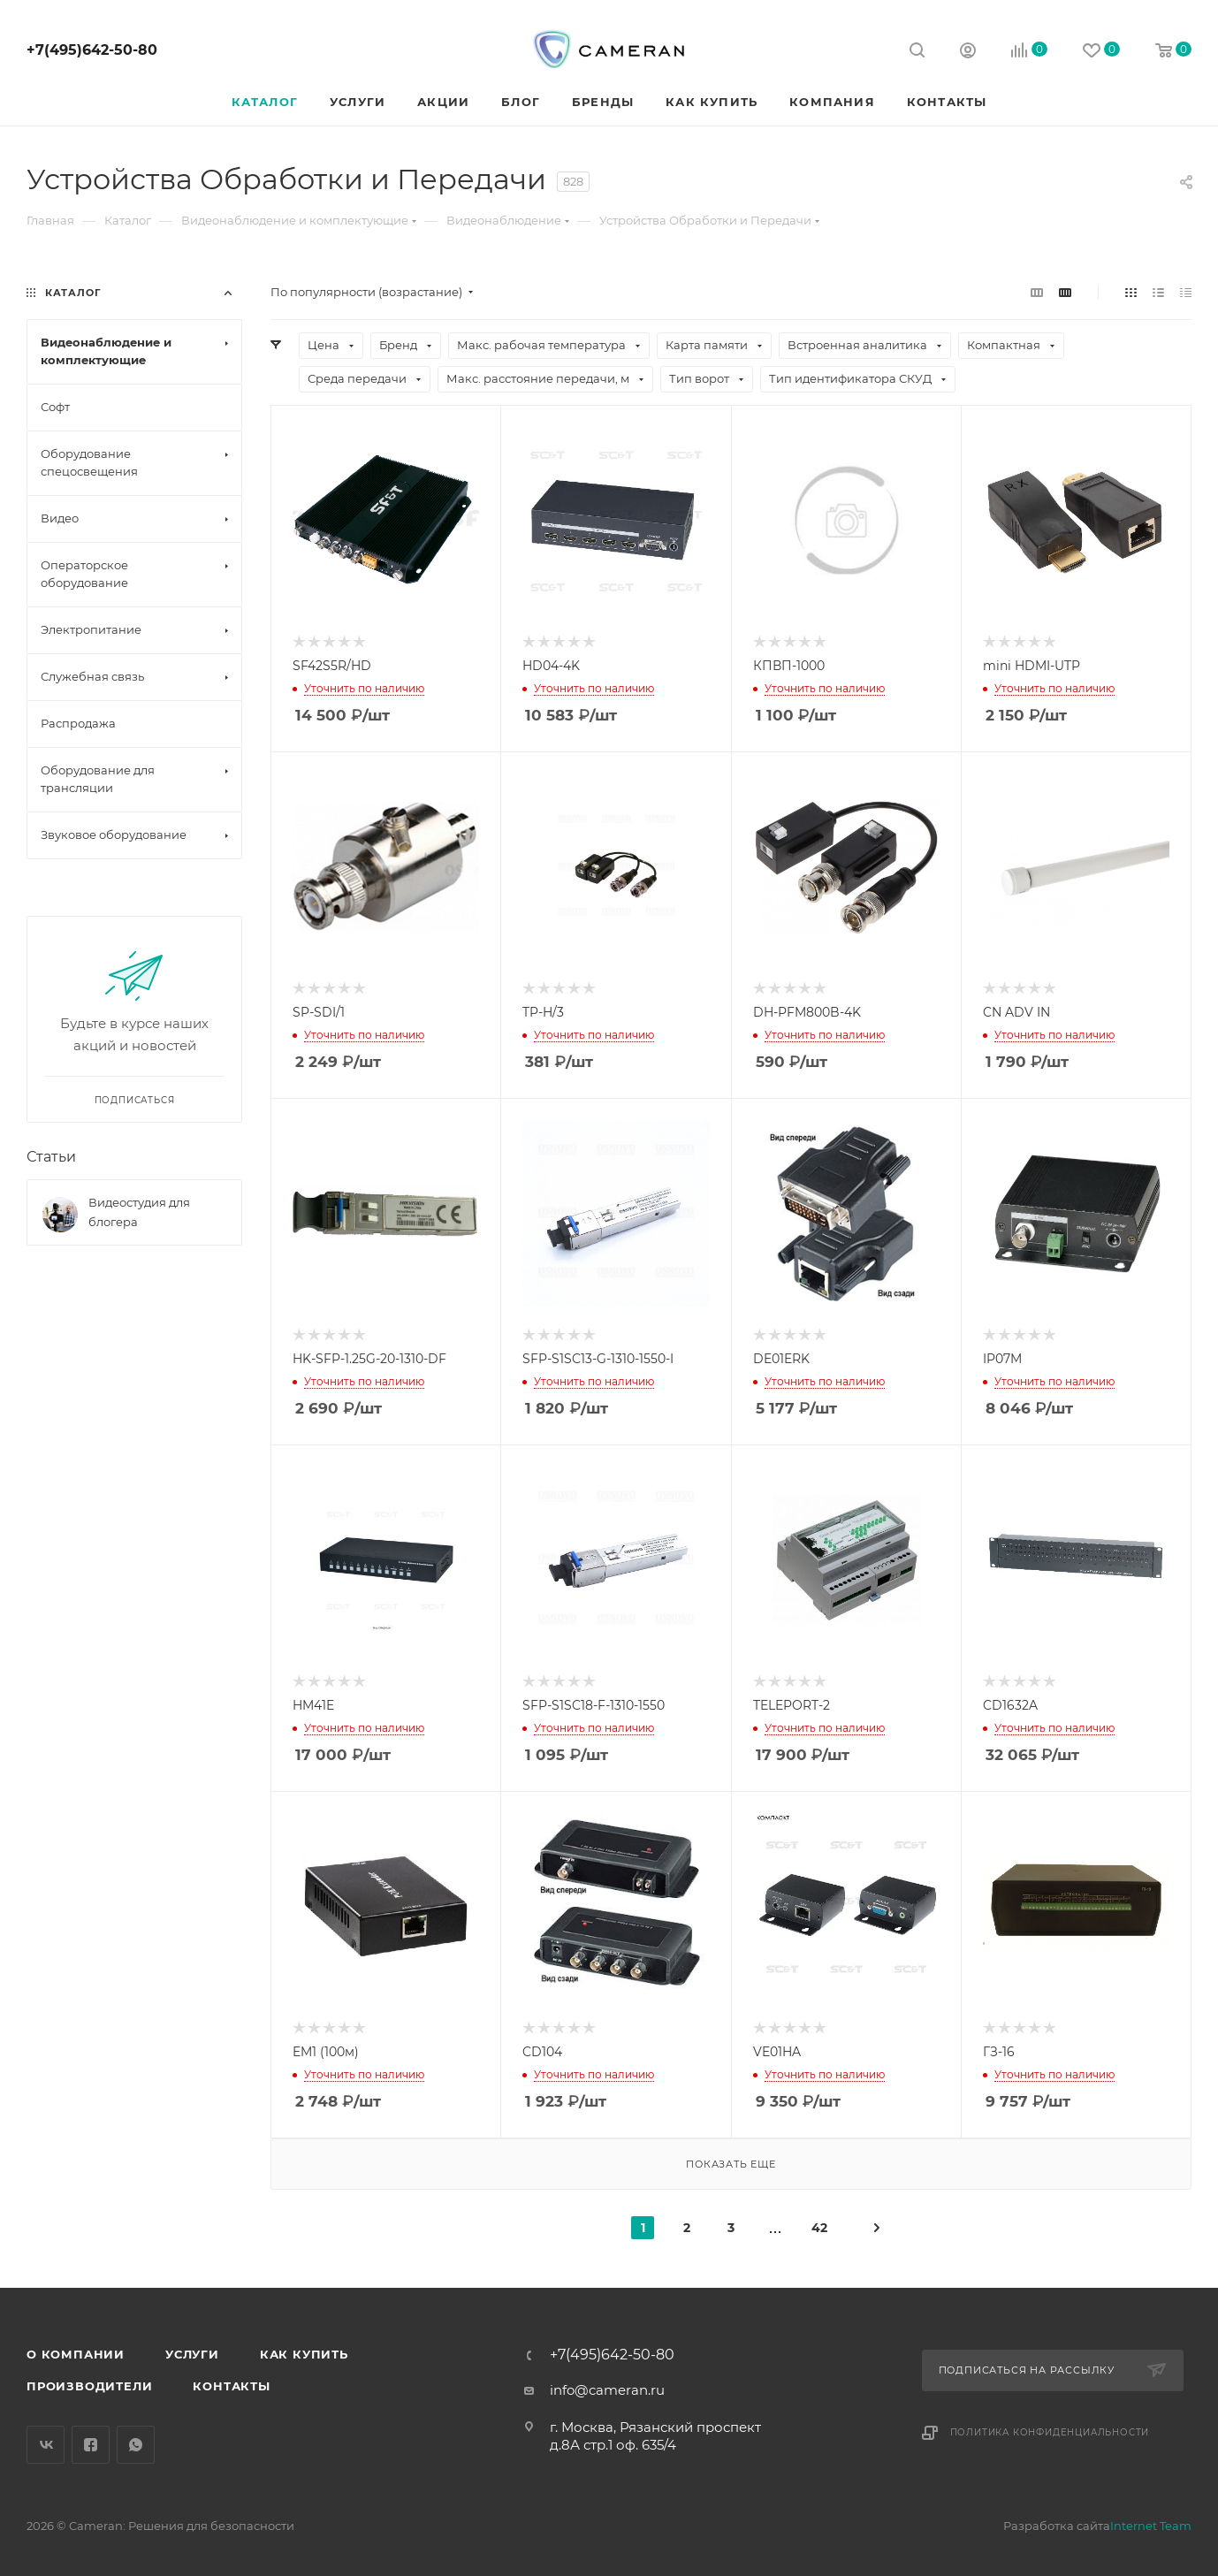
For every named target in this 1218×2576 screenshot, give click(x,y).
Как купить (304, 2354)
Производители (89, 2386)
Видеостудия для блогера (139, 1212)
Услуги (192, 2354)
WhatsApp (136, 2445)
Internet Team (1150, 2526)
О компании (76, 2354)
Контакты (231, 2386)
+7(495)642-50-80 (92, 50)
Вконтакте (46, 2445)
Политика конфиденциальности (1050, 2432)
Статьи (51, 1156)
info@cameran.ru (607, 2390)
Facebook (91, 2445)
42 (819, 2228)
